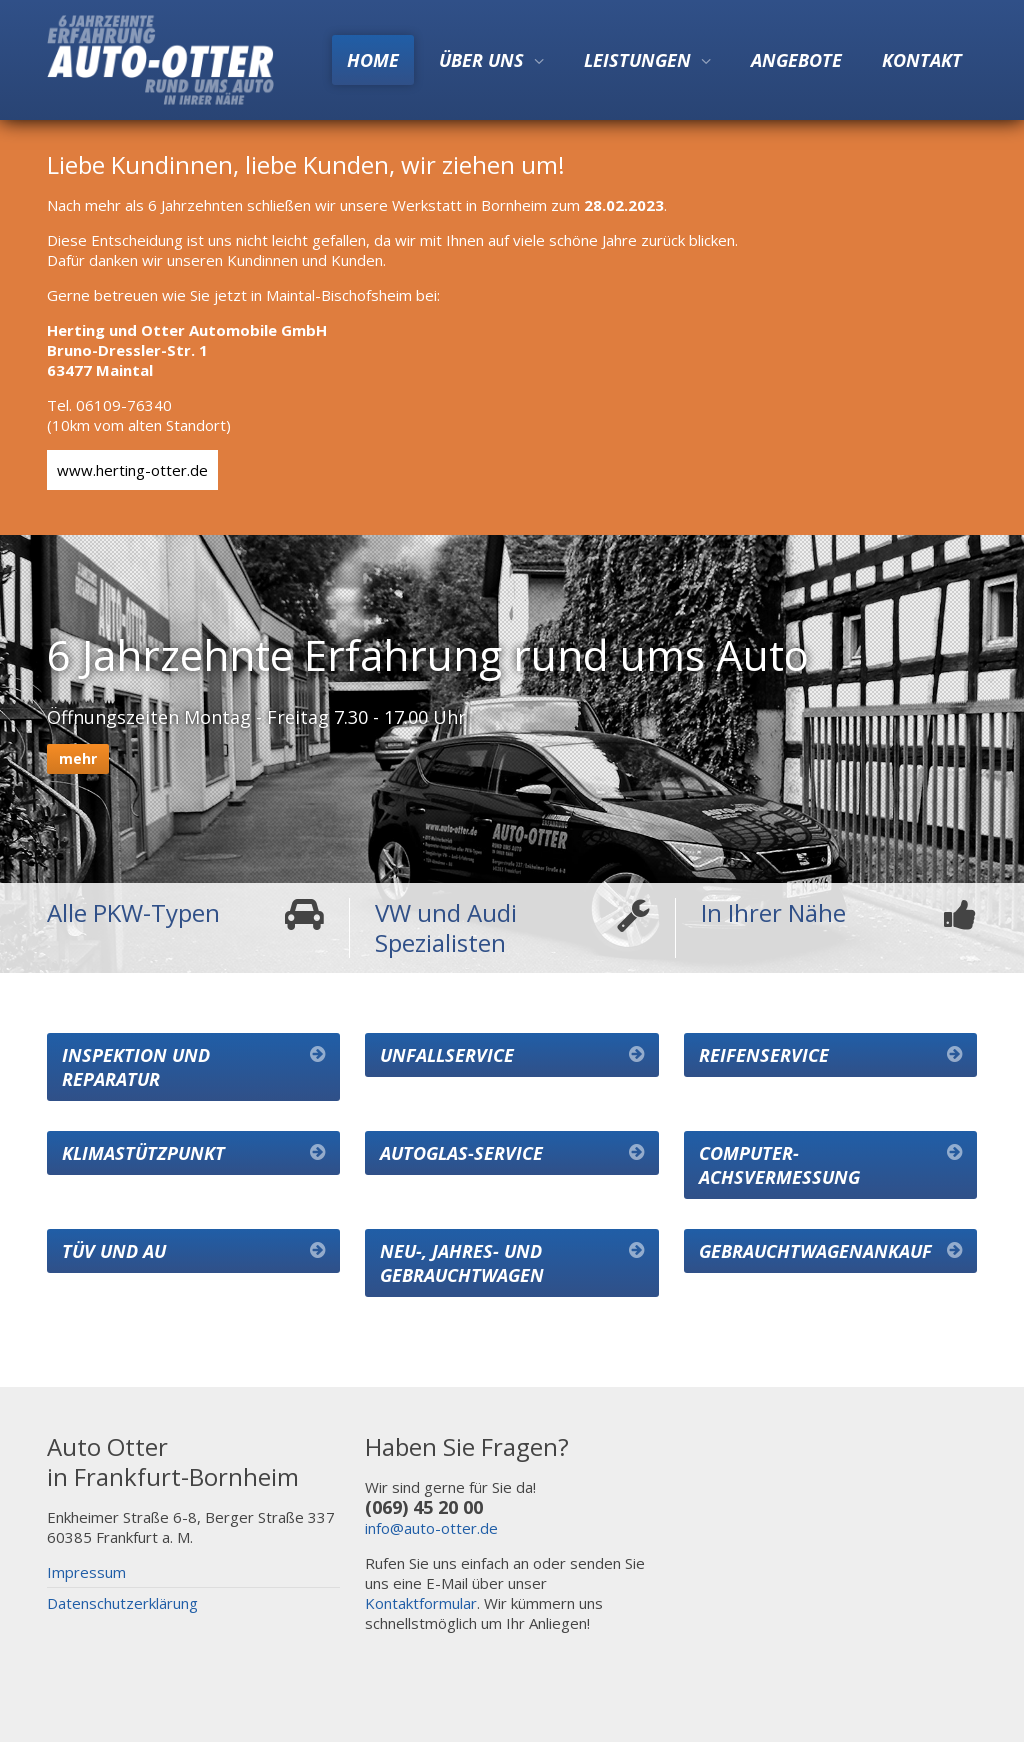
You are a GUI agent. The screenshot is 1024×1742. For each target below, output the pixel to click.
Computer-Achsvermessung (779, 1165)
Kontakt (922, 60)
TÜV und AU (114, 1251)
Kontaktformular (421, 1603)
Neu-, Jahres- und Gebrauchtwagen (462, 1263)
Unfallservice (447, 1055)
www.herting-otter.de (132, 470)
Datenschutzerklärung (122, 1603)
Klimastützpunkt (143, 1153)
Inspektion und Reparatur (136, 1067)
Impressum (86, 1572)
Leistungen (637, 60)
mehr (78, 758)
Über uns (481, 60)
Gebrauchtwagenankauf (815, 1251)
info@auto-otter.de (431, 1528)
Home (373, 60)
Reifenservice (764, 1055)
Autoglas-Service (461, 1153)
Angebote (796, 60)
